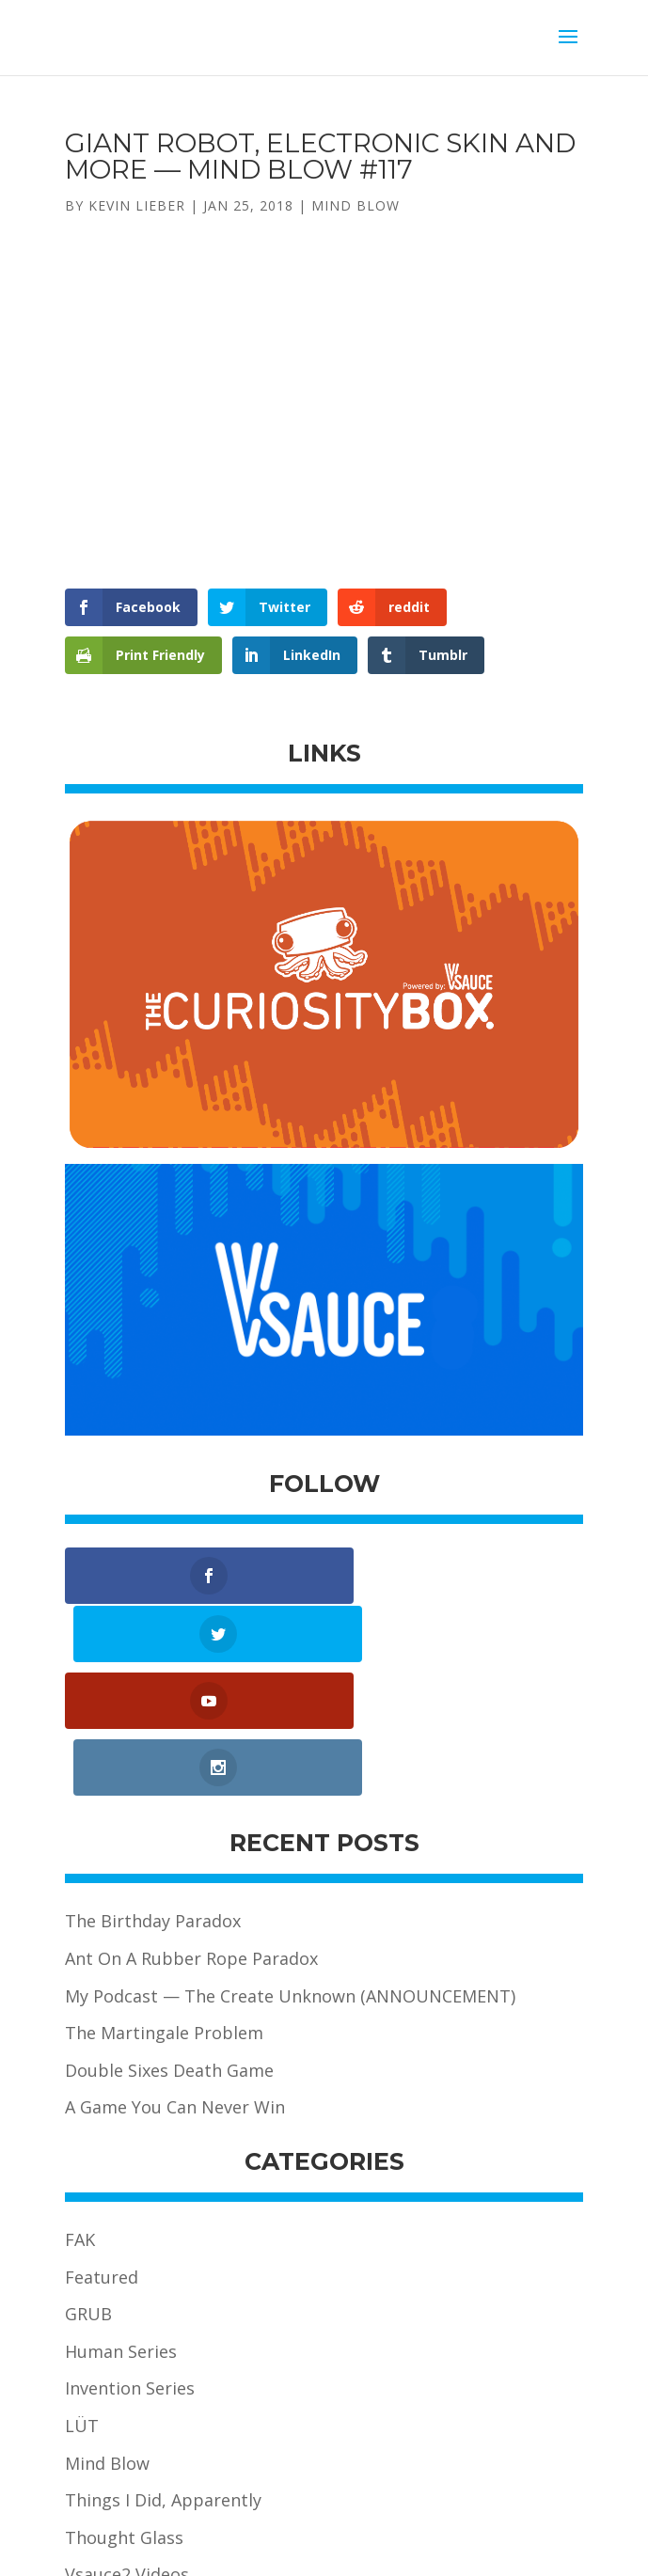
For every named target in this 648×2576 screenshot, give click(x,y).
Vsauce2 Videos (127, 2450)
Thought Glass (124, 2412)
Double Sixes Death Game (169, 1945)
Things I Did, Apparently (163, 2375)
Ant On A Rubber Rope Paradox (191, 1834)
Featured (101, 2152)
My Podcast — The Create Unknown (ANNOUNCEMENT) (290, 1871)
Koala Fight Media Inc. (373, 2547)
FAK (80, 2115)
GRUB (88, 2189)
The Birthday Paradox (153, 1796)
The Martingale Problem (164, 1908)
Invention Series (130, 2264)
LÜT (82, 2301)
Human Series (121, 2226)
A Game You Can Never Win (175, 1982)
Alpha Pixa (489, 2547)
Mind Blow (355, 205)
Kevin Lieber (136, 205)
